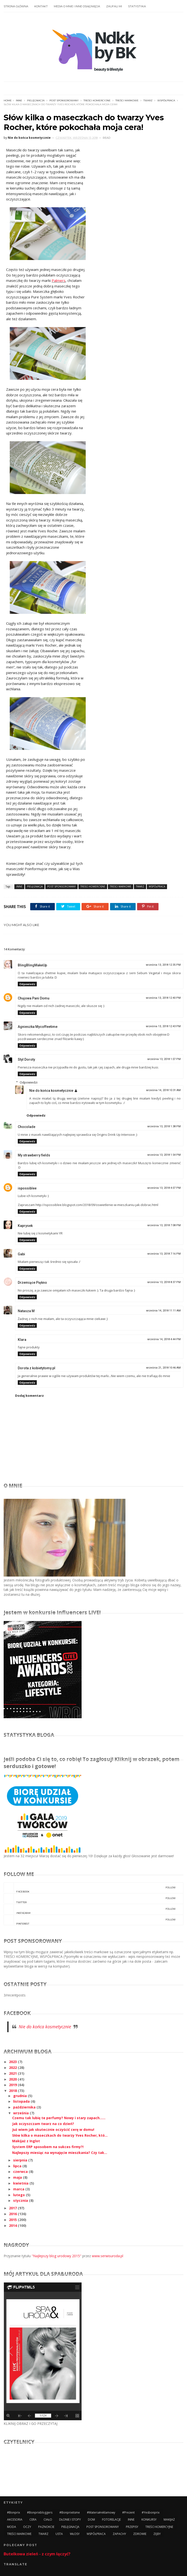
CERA (33, 2519)
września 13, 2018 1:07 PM (164, 1059)
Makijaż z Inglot (26, 2141)
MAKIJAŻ (169, 2519)
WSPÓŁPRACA (166, 100)
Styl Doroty (26, 1059)
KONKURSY (149, 2519)
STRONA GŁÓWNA (16, 6)
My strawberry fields (34, 1155)
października (25, 2107)
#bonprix (13, 2512)
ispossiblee (27, 1188)
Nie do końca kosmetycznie (51, 1091)
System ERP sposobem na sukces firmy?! (48, 2146)
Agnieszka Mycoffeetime (37, 1027)
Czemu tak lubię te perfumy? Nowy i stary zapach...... (58, 2118)
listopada (22, 2101)
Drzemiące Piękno (32, 1282)
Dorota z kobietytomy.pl (36, 1368)
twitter (90, 1898)
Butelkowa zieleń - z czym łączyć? (37, 2554)
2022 (13, 2067)
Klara (22, 1340)
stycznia (21, 2200)
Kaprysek (25, 1226)
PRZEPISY (132, 2527)
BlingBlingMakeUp (32, 965)
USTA (59, 2534)
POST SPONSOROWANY (64, 100)
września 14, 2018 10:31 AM (163, 1090)
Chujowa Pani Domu (33, 998)
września (21, 2113)
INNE (19, 100)
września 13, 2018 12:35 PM (163, 964)
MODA (11, 2527)
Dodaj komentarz (29, 1395)
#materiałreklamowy (101, 2512)
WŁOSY (75, 2534)
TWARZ (147, 100)
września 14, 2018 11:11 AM (163, 1310)
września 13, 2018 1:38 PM (164, 1126)
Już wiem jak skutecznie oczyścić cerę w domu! (53, 2129)
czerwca (21, 2171)
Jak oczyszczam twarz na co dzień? (43, 2123)
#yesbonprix (150, 2512)
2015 (13, 2219)
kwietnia (21, 2183)
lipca (17, 2166)
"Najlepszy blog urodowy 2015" (56, 2256)
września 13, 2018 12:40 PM (163, 997)
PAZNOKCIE (46, 2527)
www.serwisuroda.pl (107, 2256)
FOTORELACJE (111, 2519)
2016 (13, 2214)
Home (8, 100)
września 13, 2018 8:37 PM (164, 1282)
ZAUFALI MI (114, 6)
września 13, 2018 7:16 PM (164, 1253)
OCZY (27, 2527)
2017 (13, 2208)
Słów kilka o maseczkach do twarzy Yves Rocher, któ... (60, 2135)
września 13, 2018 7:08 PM (164, 1225)
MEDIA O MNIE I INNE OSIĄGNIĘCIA (77, 6)
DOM (91, 2519)
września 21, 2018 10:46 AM (163, 1367)
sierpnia (20, 2160)
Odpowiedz (27, 984)
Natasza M (26, 1311)
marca (19, 2189)
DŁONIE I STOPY (70, 2519)
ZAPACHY (119, 2534)
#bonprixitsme (69, 2512)
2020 (13, 2079)
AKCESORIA (14, 2519)
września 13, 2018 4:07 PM (164, 1187)
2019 (13, 2084)
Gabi (21, 1254)
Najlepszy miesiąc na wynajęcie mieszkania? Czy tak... (59, 2152)
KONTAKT (41, 6)
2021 (13, 2073)
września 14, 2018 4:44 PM (164, 1339)
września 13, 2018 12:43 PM (163, 1026)
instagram (90, 1909)
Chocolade (26, 1127)
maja (18, 2177)
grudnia (20, 2095)
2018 (13, 2090)
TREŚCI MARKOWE (127, 100)
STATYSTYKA (137, 6)
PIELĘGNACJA (36, 100)
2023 (13, 2061)
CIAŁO (48, 2519)
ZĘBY (157, 2534)
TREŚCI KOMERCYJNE (97, 100)
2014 (13, 2225)
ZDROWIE (139, 2534)
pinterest (90, 1920)
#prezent (128, 2512)
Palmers (58, 280)
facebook (90, 1888)
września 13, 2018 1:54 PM (164, 1154)
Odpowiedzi (28, 1082)
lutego (19, 2195)
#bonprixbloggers (39, 2512)
